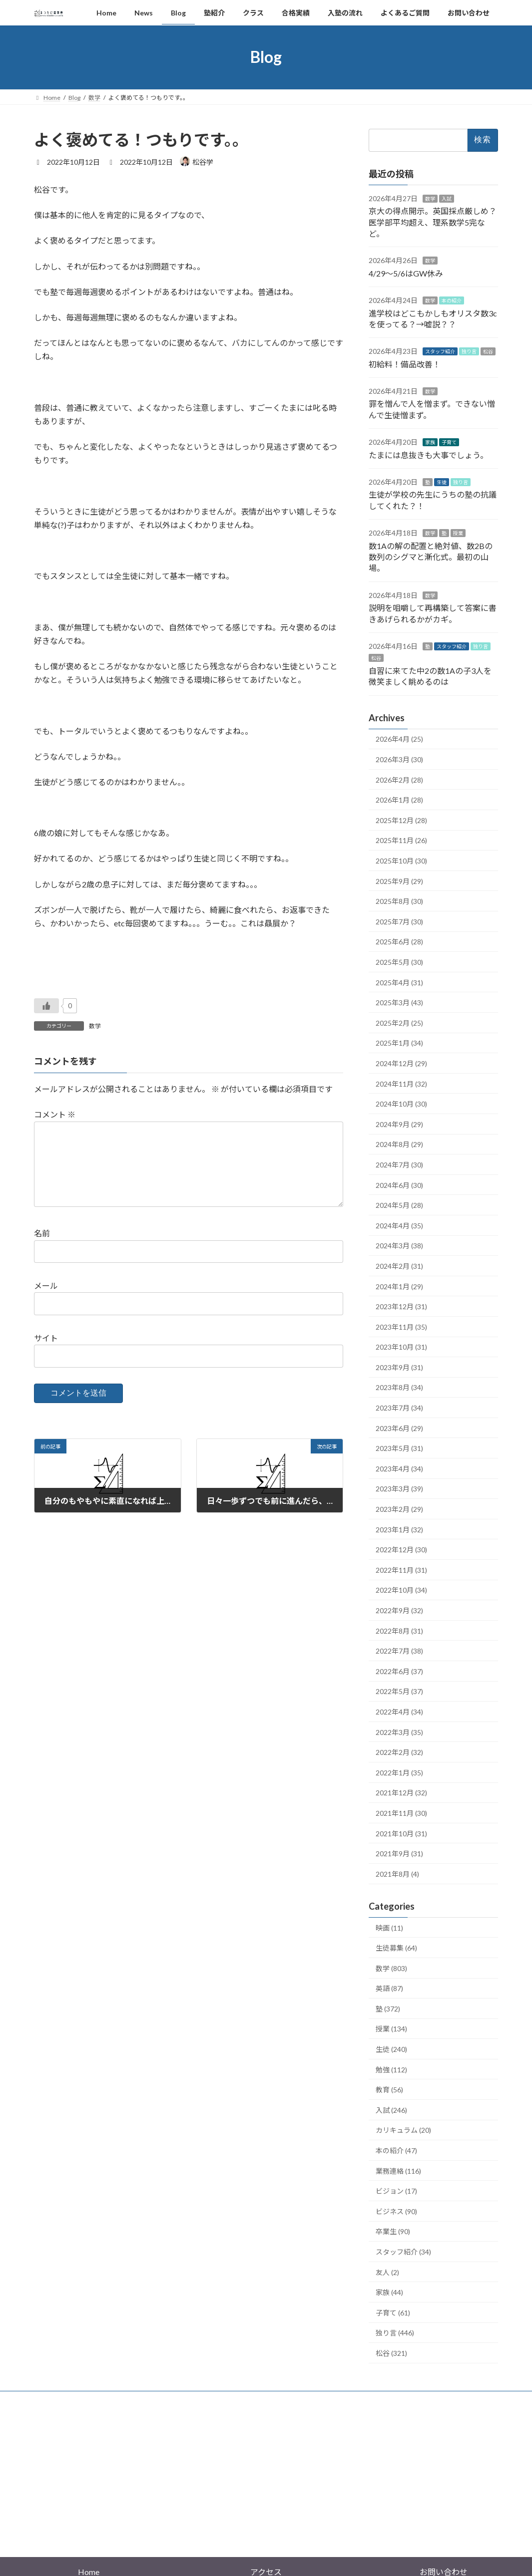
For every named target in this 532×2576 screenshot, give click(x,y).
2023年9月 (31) (399, 1367)
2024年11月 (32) (401, 1083)
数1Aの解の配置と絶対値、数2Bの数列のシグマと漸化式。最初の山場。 (431, 556)
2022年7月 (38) (399, 1651)
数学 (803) (391, 1968)
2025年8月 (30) (399, 901)
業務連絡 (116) (398, 2170)
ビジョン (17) (396, 2191)
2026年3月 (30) (399, 759)
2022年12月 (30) (401, 1549)
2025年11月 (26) (401, 840)
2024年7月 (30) (399, 1164)
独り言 (469, 351)
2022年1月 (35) (399, 1772)
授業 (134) (391, 2028)
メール (46, 1301)
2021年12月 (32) (401, 1792)
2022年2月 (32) (399, 1752)
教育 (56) (389, 2089)
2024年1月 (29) (399, 1286)
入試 (447, 198)
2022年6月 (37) (399, 1671)
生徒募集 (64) (396, 1948)
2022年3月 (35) (399, 1731)
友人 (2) (387, 2272)
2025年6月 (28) (399, 941)
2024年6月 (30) (399, 1184)
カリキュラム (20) (403, 2130)
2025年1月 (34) (399, 1043)
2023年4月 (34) (399, 1468)
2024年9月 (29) (399, 1124)
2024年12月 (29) (401, 1063)
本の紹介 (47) (396, 2150)
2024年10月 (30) (401, 1104)
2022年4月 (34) (399, 1712)
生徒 (442, 482)
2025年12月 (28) (401, 820)
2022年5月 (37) (399, 1691)
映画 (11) (389, 1927)
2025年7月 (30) (399, 921)
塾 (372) (388, 2008)
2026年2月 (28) (399, 779)
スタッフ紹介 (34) (403, 2252)
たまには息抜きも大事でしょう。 (428, 454)
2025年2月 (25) (399, 1022)
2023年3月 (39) (399, 1488)
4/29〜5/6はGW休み (406, 273)
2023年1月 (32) (399, 1529)
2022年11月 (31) (401, 1569)
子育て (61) (393, 2312)
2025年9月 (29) (399, 880)
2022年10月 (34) (401, 1590)
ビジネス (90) (396, 2211)
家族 (430, 442)
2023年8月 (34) (399, 1387)
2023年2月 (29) (399, 1509)
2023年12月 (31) (401, 1306)
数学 (95, 1026)
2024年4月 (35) (399, 1225)
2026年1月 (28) (399, 800)
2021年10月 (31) (401, 1833)
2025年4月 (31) (399, 982)
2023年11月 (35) (401, 1326)
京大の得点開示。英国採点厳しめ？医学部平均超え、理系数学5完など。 (433, 222)
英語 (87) (389, 1988)
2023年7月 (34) (399, 1408)
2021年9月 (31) (399, 1853)
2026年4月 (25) (399, 739)
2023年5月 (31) (399, 1448)
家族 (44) (389, 2292)
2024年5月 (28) (399, 1205)
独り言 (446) (395, 2332)
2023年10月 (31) (401, 1347)
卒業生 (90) (393, 2231)
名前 (42, 1249)
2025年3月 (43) (399, 1002)
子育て (449, 442)
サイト (46, 1354)
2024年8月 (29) (399, 1144)
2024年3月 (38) (399, 1245)
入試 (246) (391, 2109)
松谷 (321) (391, 2353)
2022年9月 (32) (399, 1610)
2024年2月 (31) (399, 1266)
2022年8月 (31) (399, 1630)
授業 (458, 533)
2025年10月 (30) (401, 861)
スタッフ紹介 (440, 351)
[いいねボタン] (46, 1005)
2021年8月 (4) (397, 1873)
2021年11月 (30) (401, 1813)
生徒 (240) (391, 2049)
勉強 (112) (391, 2069)
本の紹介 (452, 300)
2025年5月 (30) (399, 962)
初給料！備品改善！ (405, 363)
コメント (54, 1114)
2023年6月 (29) (399, 1428)
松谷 (488, 351)
